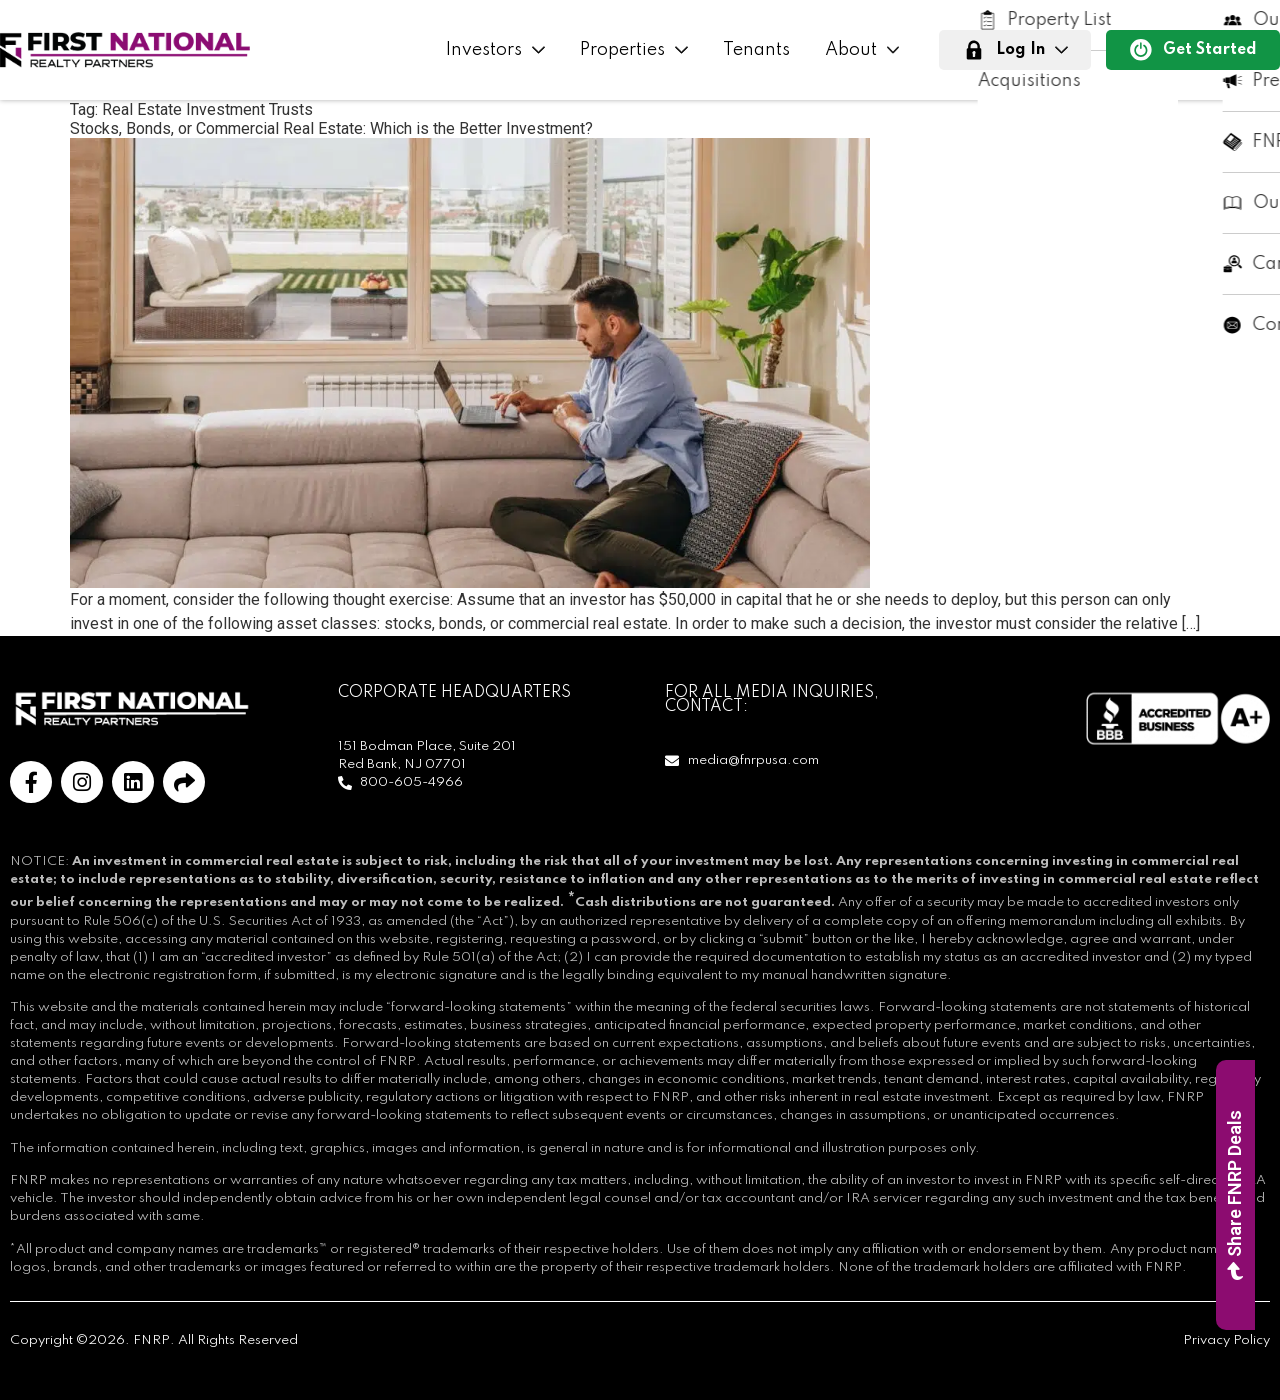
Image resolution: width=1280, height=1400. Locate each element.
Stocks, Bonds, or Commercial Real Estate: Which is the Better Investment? (331, 128)
